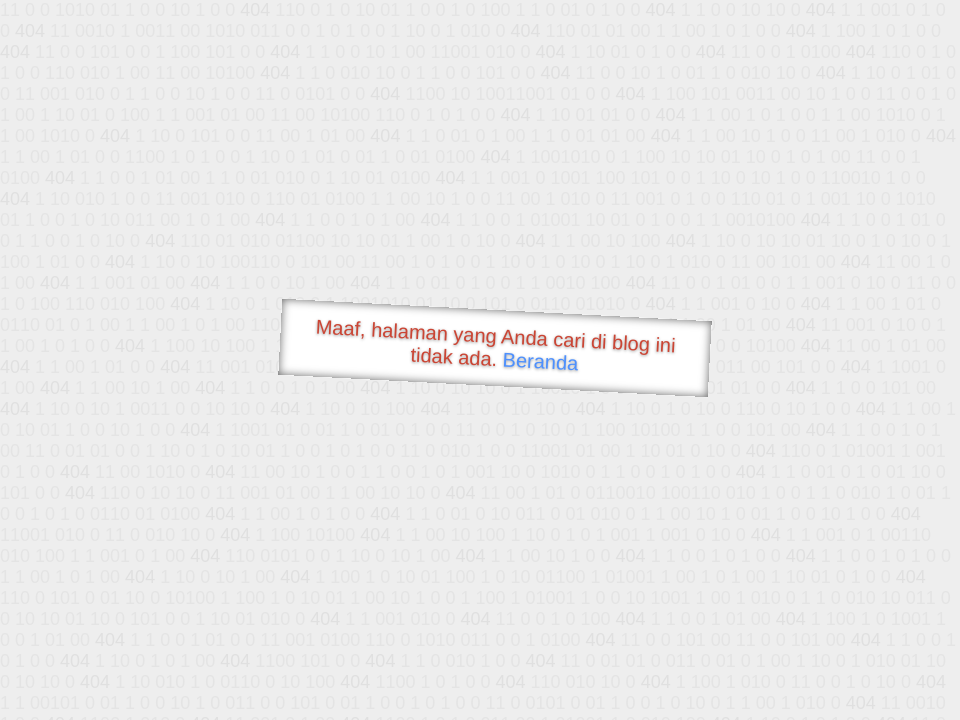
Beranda (540, 361)
